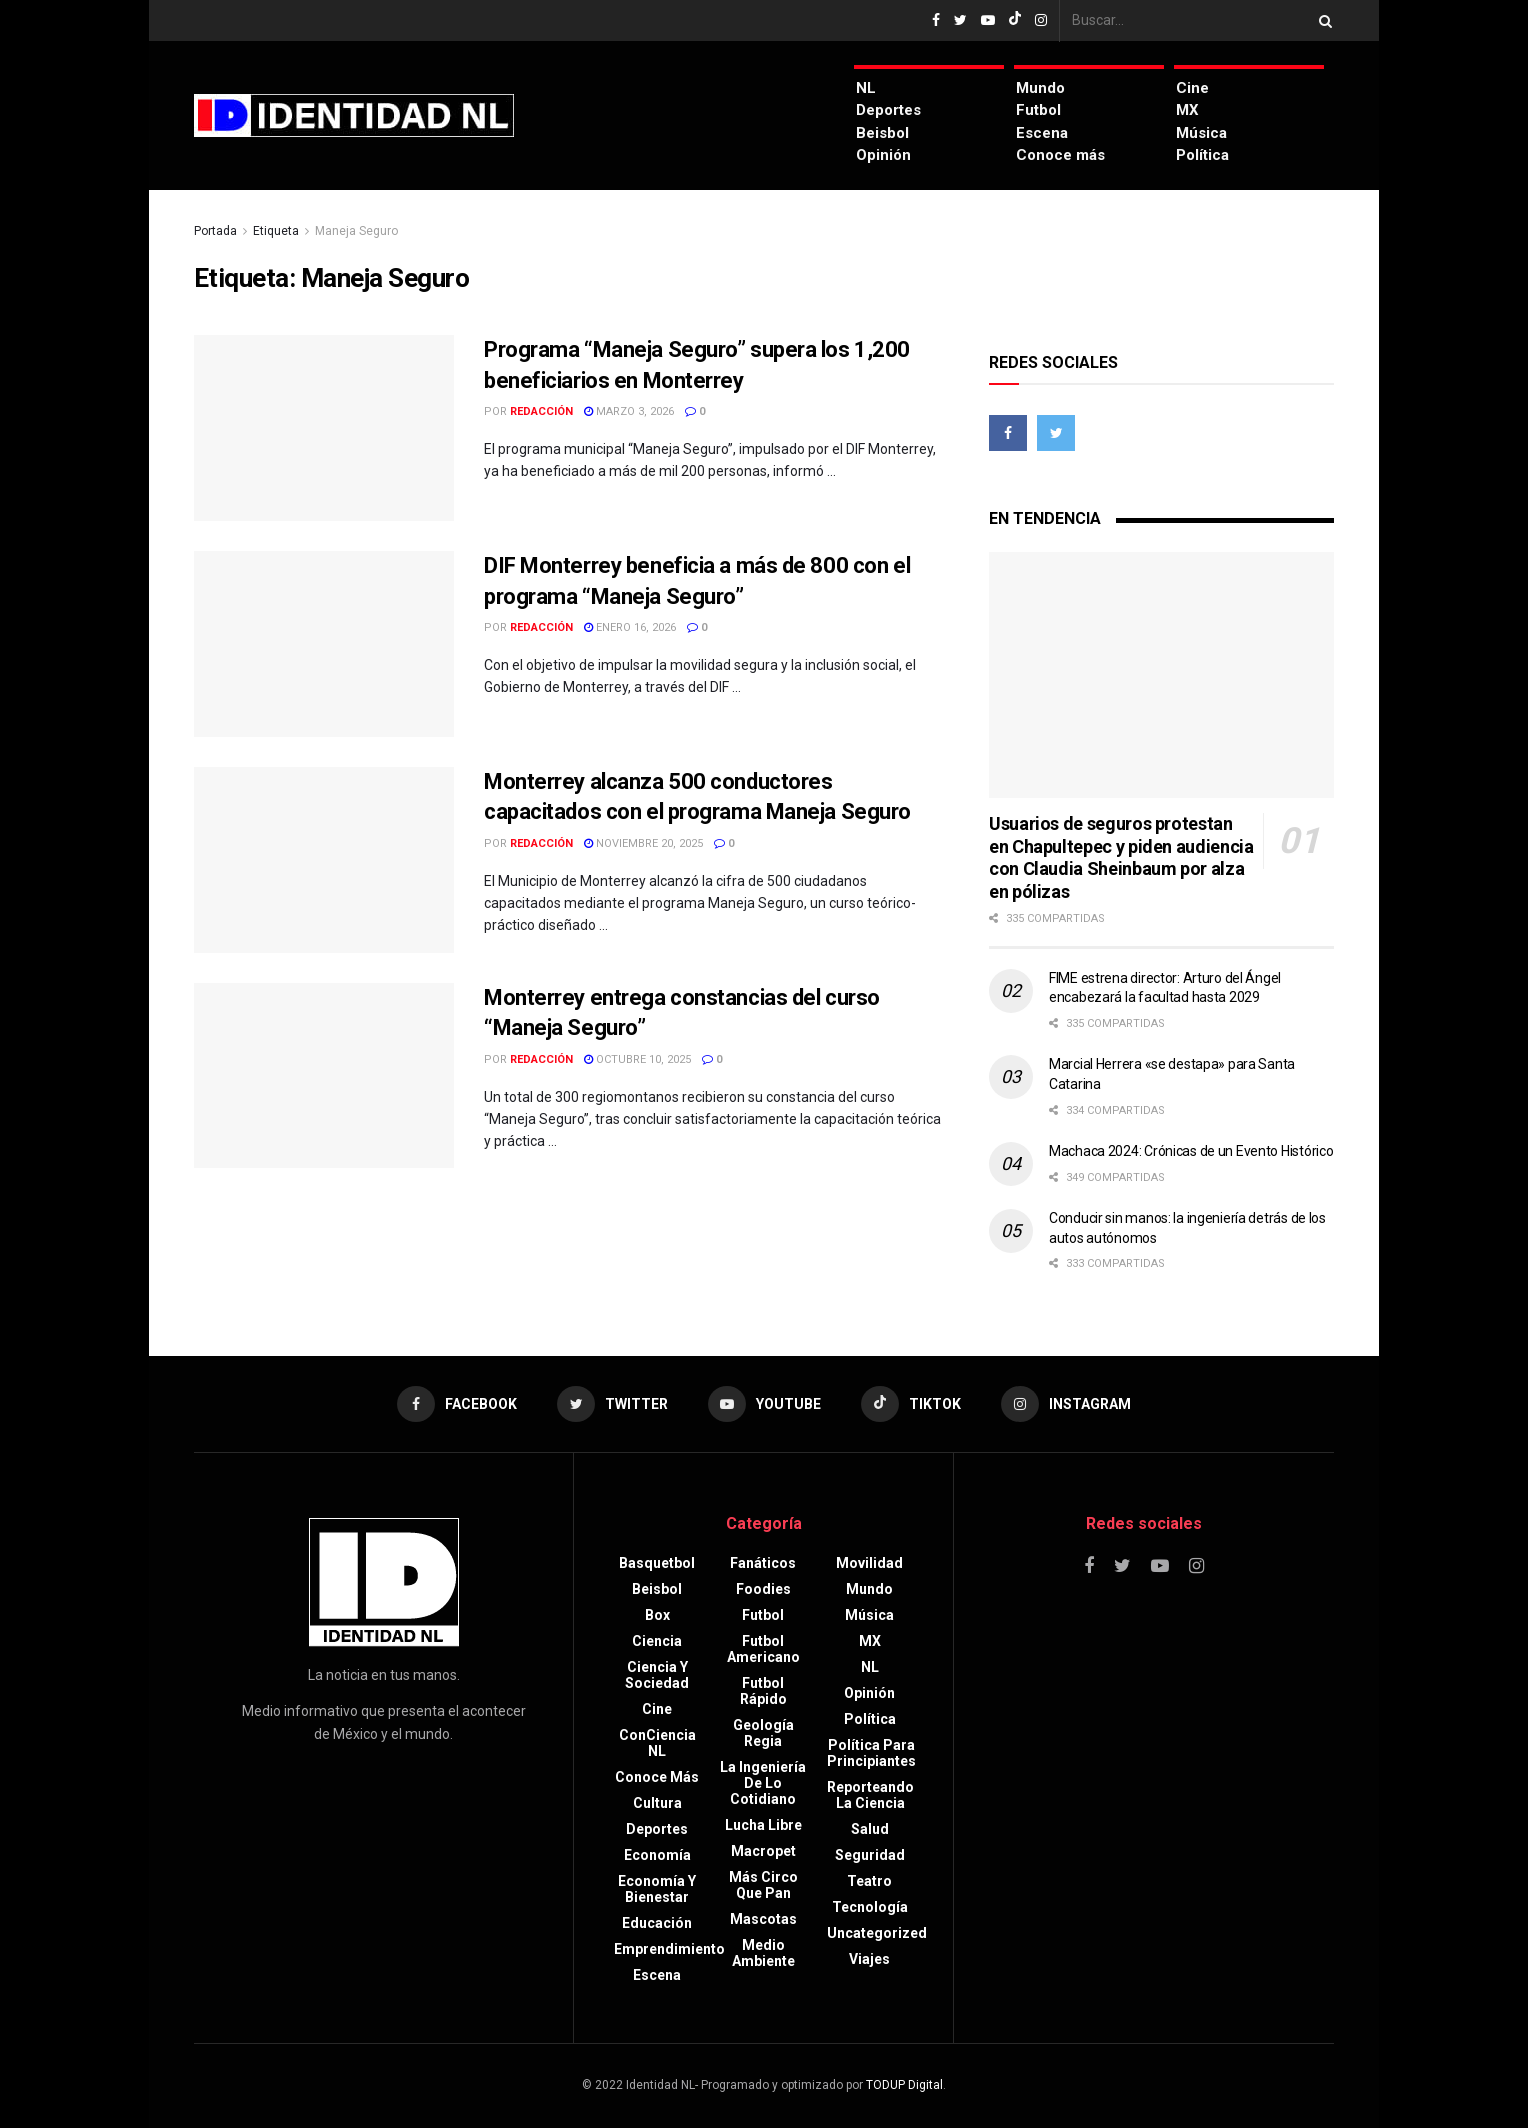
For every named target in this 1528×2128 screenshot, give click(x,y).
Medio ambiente (763, 1953)
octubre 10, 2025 (637, 1059)
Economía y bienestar (657, 1889)
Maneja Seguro (356, 231)
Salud (870, 1829)
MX (1187, 110)
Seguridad (870, 1855)
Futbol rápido (763, 1691)
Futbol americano (763, 1649)
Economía (657, 1855)
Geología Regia (763, 1733)
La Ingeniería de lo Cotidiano (763, 1783)
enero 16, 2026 (630, 627)
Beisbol (882, 133)
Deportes (888, 110)
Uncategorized (877, 1933)
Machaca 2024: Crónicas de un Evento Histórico (1191, 1151)
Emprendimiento (669, 1949)
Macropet (763, 1851)
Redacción (541, 411)
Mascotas (763, 1919)
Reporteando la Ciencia (870, 1795)
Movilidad (869, 1563)
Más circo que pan (763, 1885)
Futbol (1038, 110)
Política (1202, 155)
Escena (1042, 133)
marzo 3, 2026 (629, 411)
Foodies (763, 1589)
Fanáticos (763, 1563)
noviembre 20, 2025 (643, 843)
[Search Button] (1322, 20)
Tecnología (870, 1907)
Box (657, 1615)
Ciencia (657, 1641)
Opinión (883, 155)
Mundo (1040, 88)
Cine (1192, 88)
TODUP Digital (904, 2085)
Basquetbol (657, 1563)
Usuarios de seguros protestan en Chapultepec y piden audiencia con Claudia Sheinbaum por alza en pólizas (1121, 857)
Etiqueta (276, 231)
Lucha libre (763, 1825)
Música (1201, 133)
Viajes (869, 1959)
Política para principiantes (871, 1753)
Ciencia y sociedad (657, 1675)
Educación (657, 1923)
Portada (215, 231)
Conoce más (1060, 155)
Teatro (869, 1881)
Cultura (657, 1803)
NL (866, 88)
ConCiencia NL (657, 1743)
